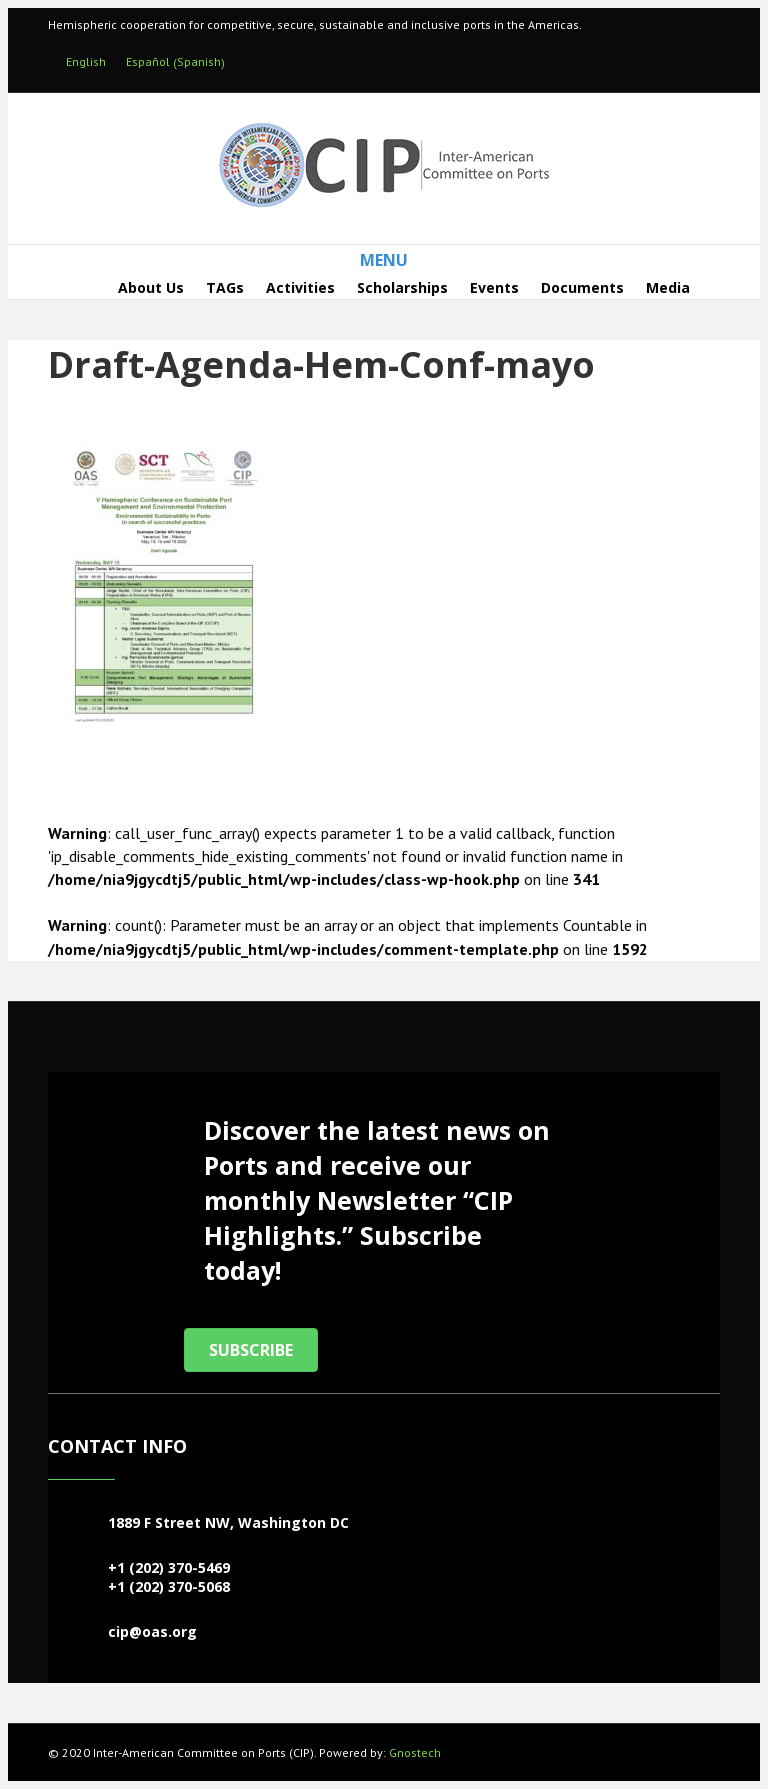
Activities (300, 287)
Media (668, 287)
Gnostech (415, 1752)
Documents (582, 287)
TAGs (225, 287)
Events (494, 287)
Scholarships (402, 287)
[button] (251, 1350)
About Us (151, 287)
